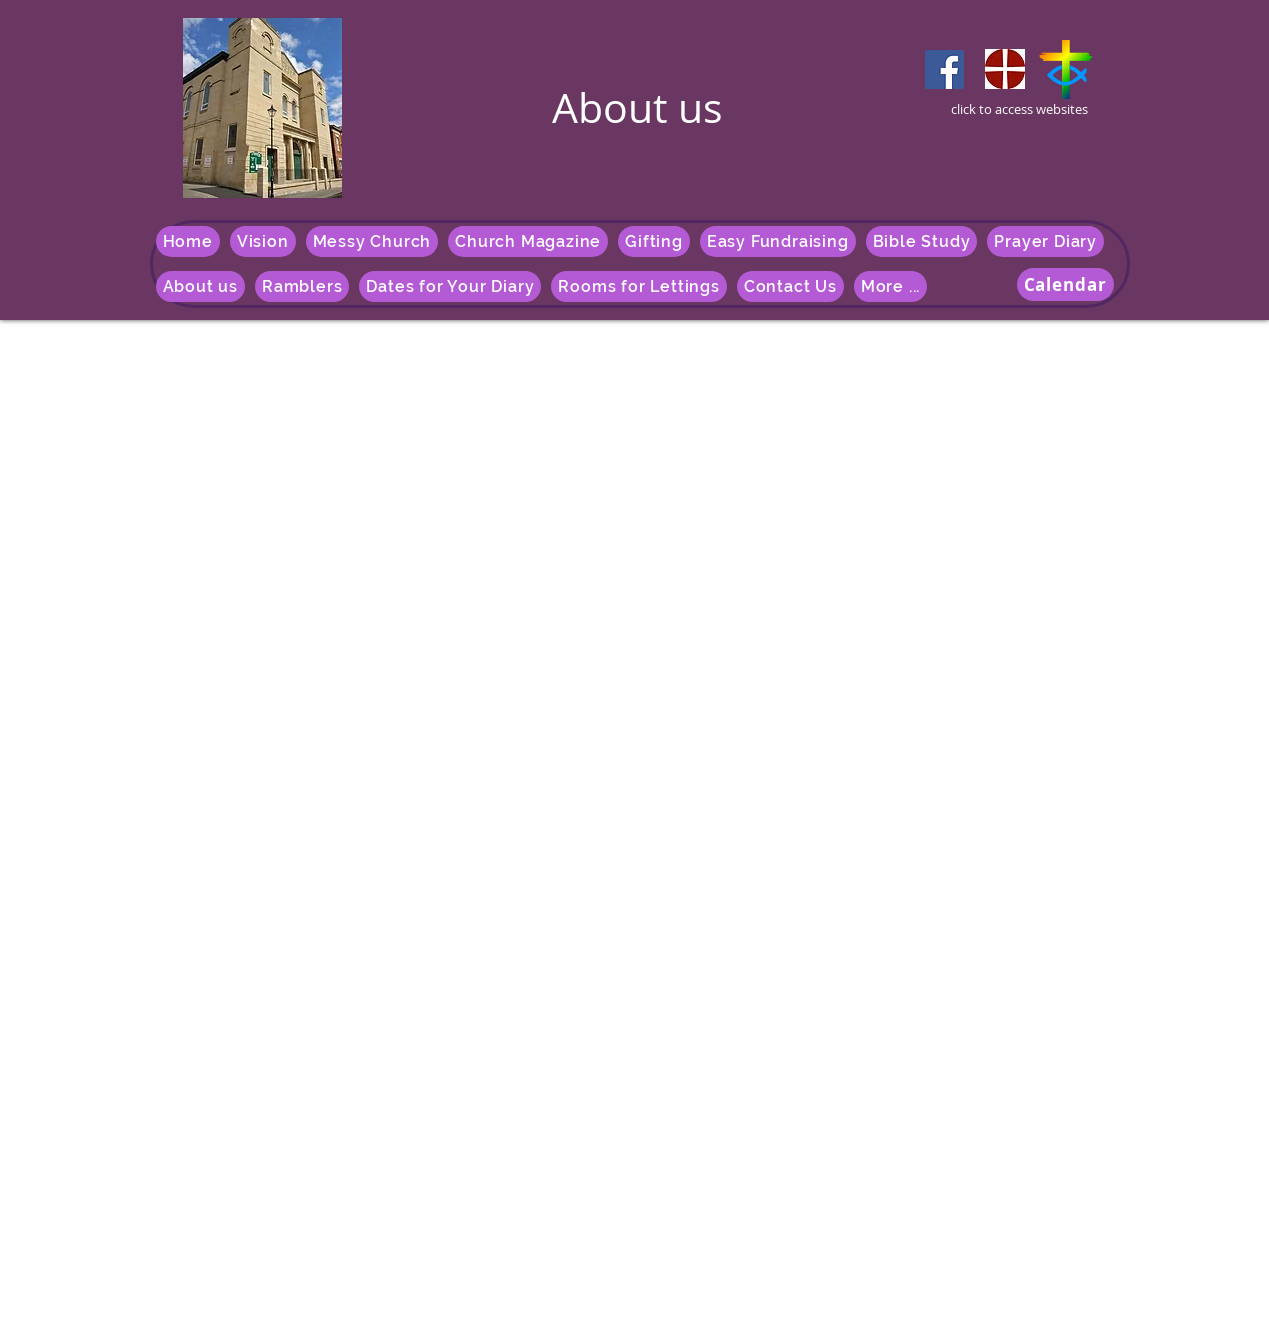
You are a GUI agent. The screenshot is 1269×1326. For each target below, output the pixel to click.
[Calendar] (1065, 284)
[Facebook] (944, 69)
